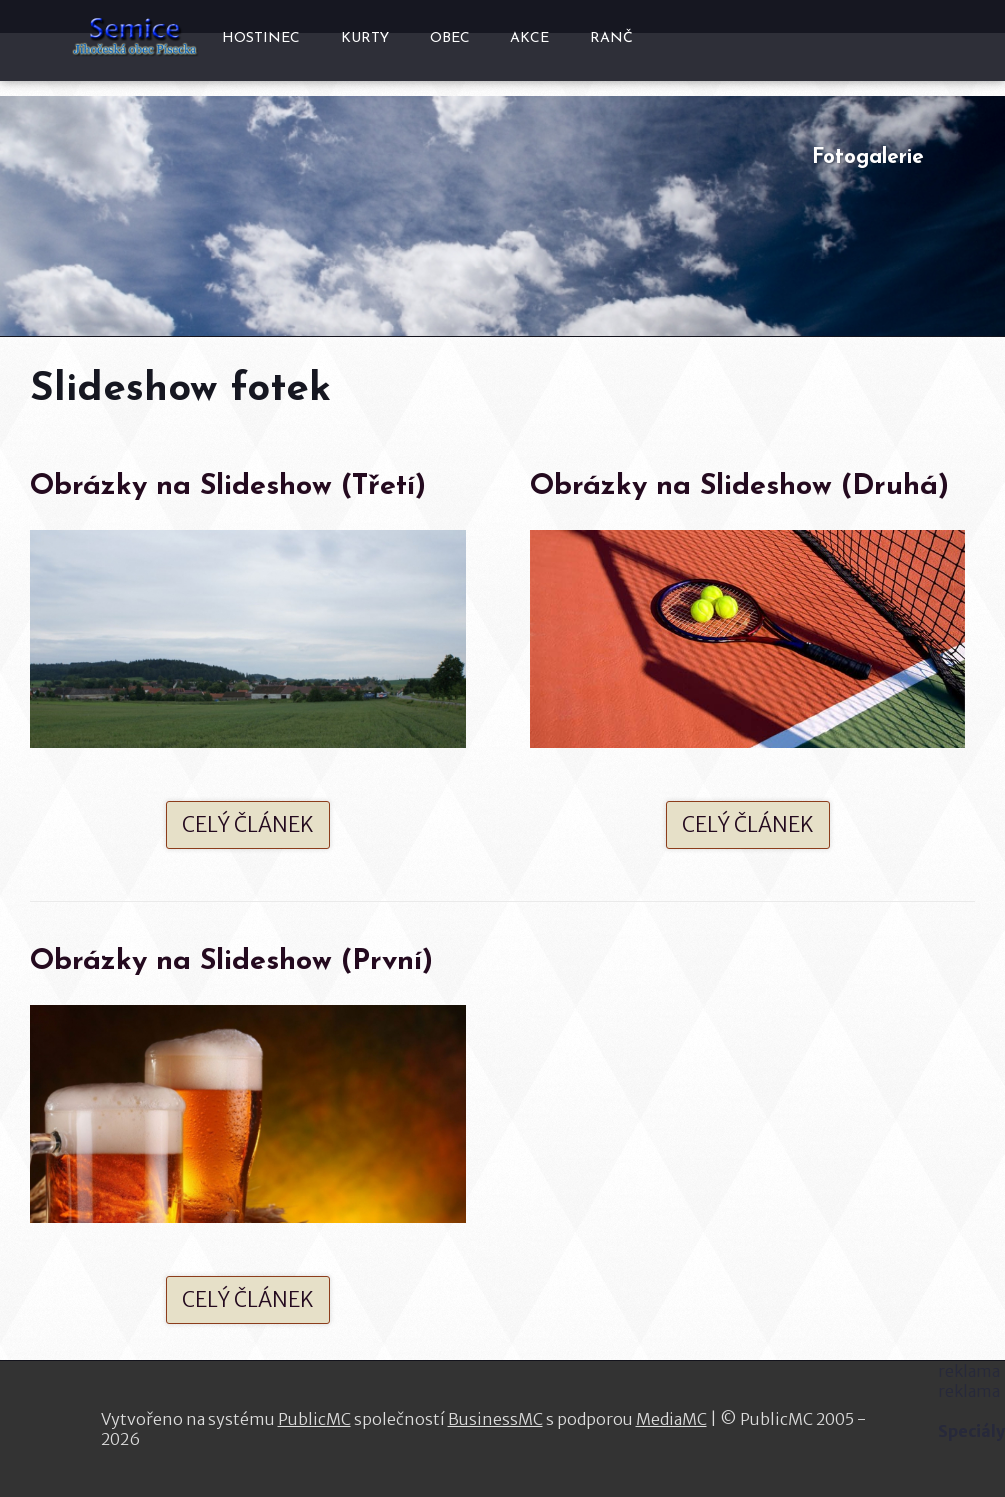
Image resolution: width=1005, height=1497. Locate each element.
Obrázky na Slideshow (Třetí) (228, 486)
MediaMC (671, 1419)
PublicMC (314, 1419)
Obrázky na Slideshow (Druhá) (739, 486)
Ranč (611, 38)
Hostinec (261, 38)
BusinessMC (495, 1419)
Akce (529, 38)
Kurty (365, 38)
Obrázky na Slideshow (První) (231, 961)
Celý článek (248, 825)
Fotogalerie (868, 157)
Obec (450, 38)
